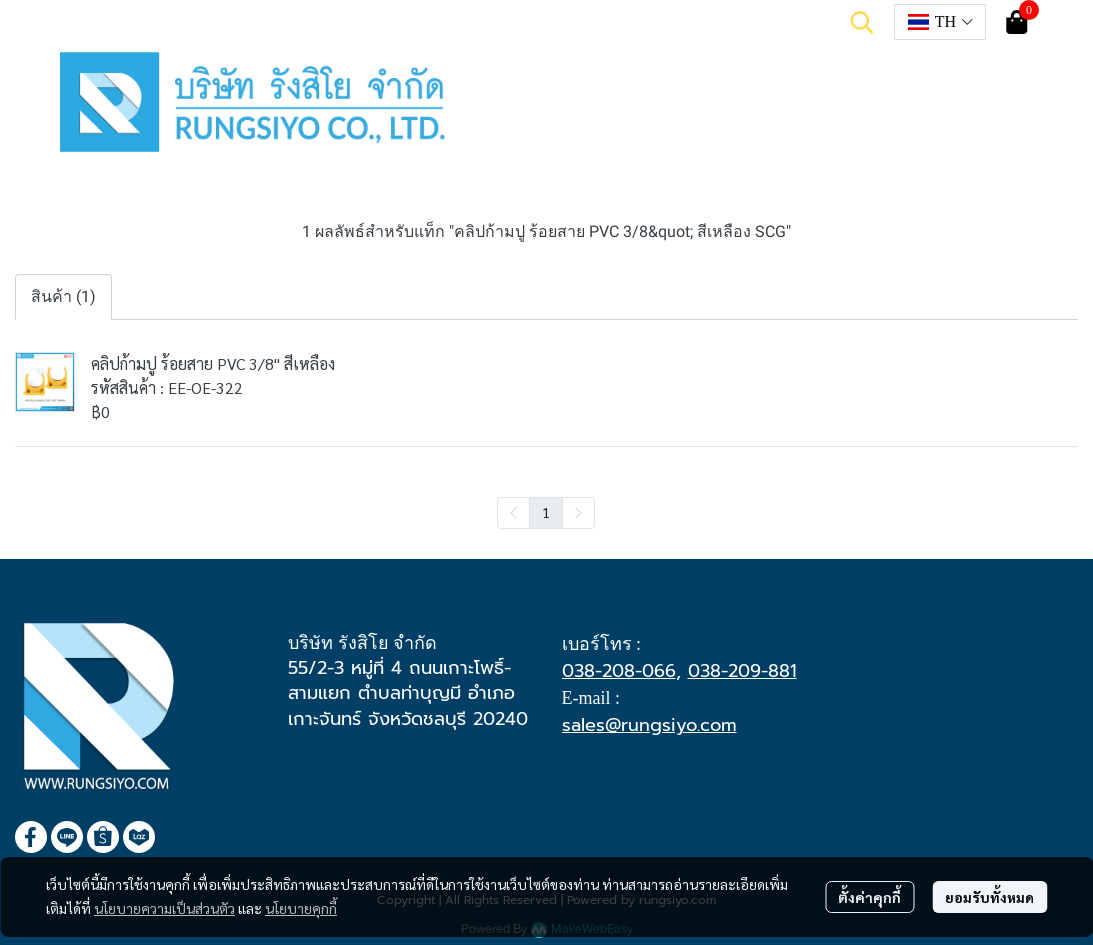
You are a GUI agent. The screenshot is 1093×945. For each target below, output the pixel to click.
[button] (862, 22)
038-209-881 (742, 671)
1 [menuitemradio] (546, 512)
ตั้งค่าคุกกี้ (869, 897)
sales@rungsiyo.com (649, 725)
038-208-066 (619, 671)
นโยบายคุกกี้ (301, 908)
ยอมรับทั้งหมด (989, 897)
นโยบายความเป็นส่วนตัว (164, 908)
